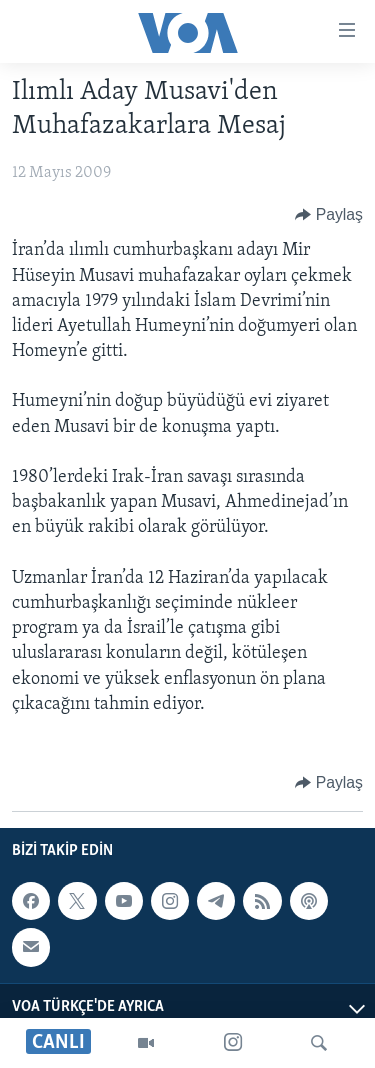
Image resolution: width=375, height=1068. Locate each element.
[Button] (329, 215)
